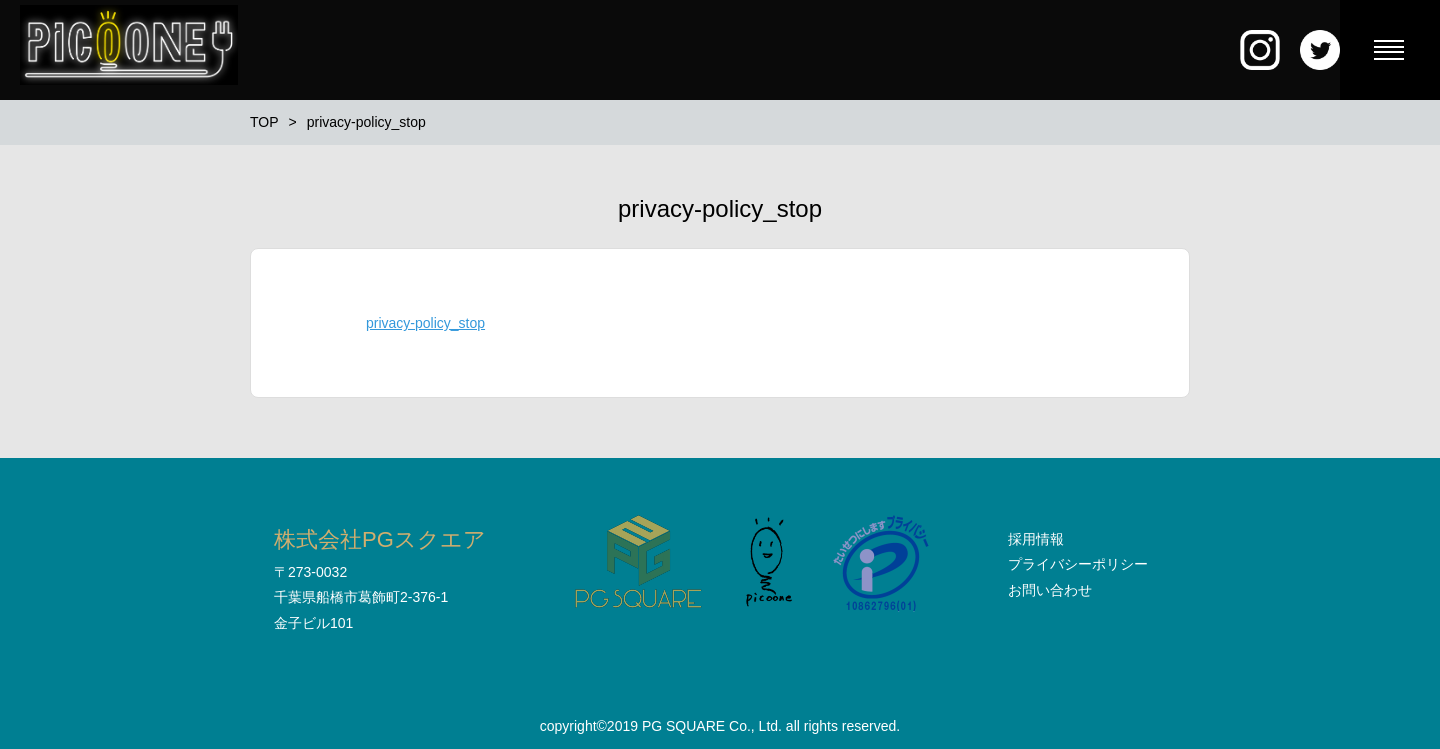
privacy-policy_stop (425, 323)
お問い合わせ (1050, 590)
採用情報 (1036, 539)
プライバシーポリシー (1078, 564)
